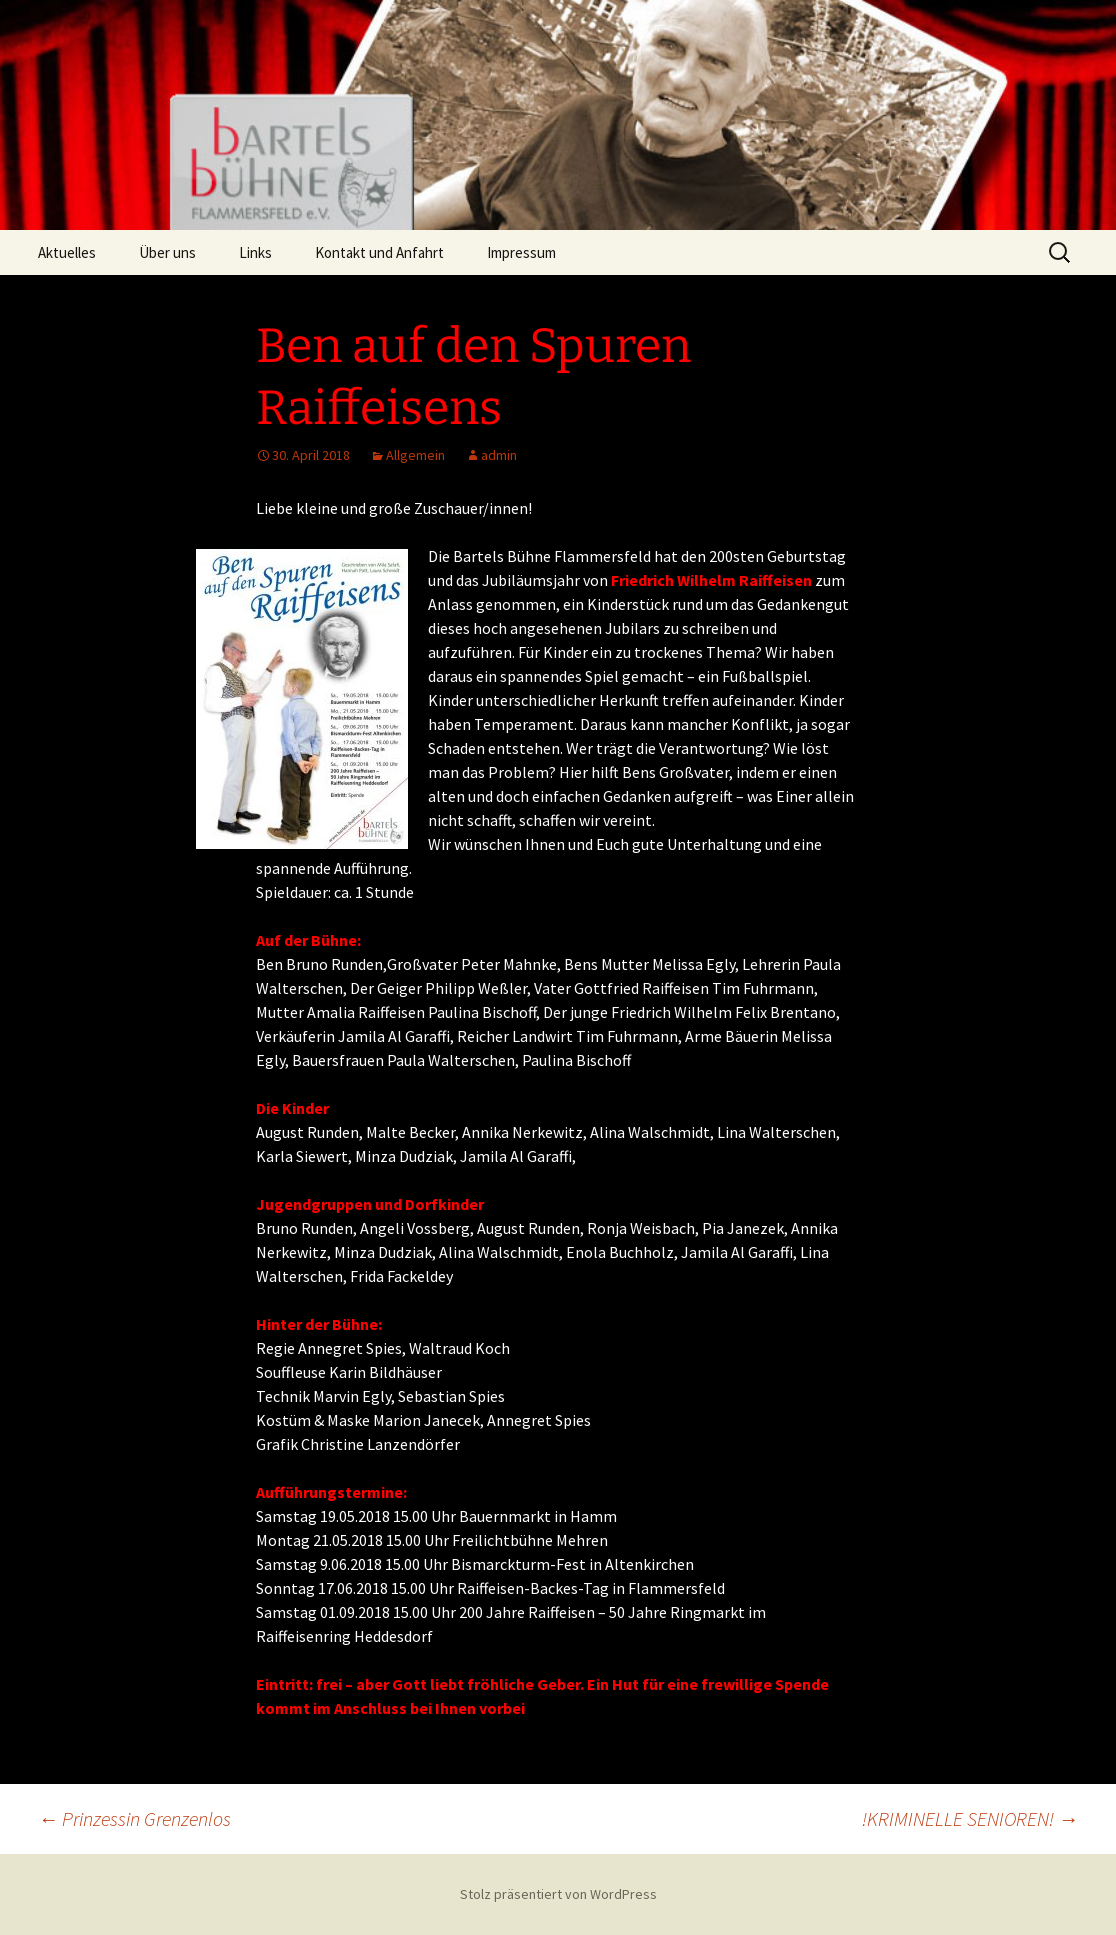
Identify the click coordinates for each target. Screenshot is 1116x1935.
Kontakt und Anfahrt (379, 252)
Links (255, 252)
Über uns (167, 252)
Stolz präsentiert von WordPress (558, 1894)
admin (499, 455)
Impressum (521, 252)
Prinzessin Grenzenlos (134, 1818)
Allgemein (415, 455)
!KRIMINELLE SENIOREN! (970, 1818)
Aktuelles (67, 252)
